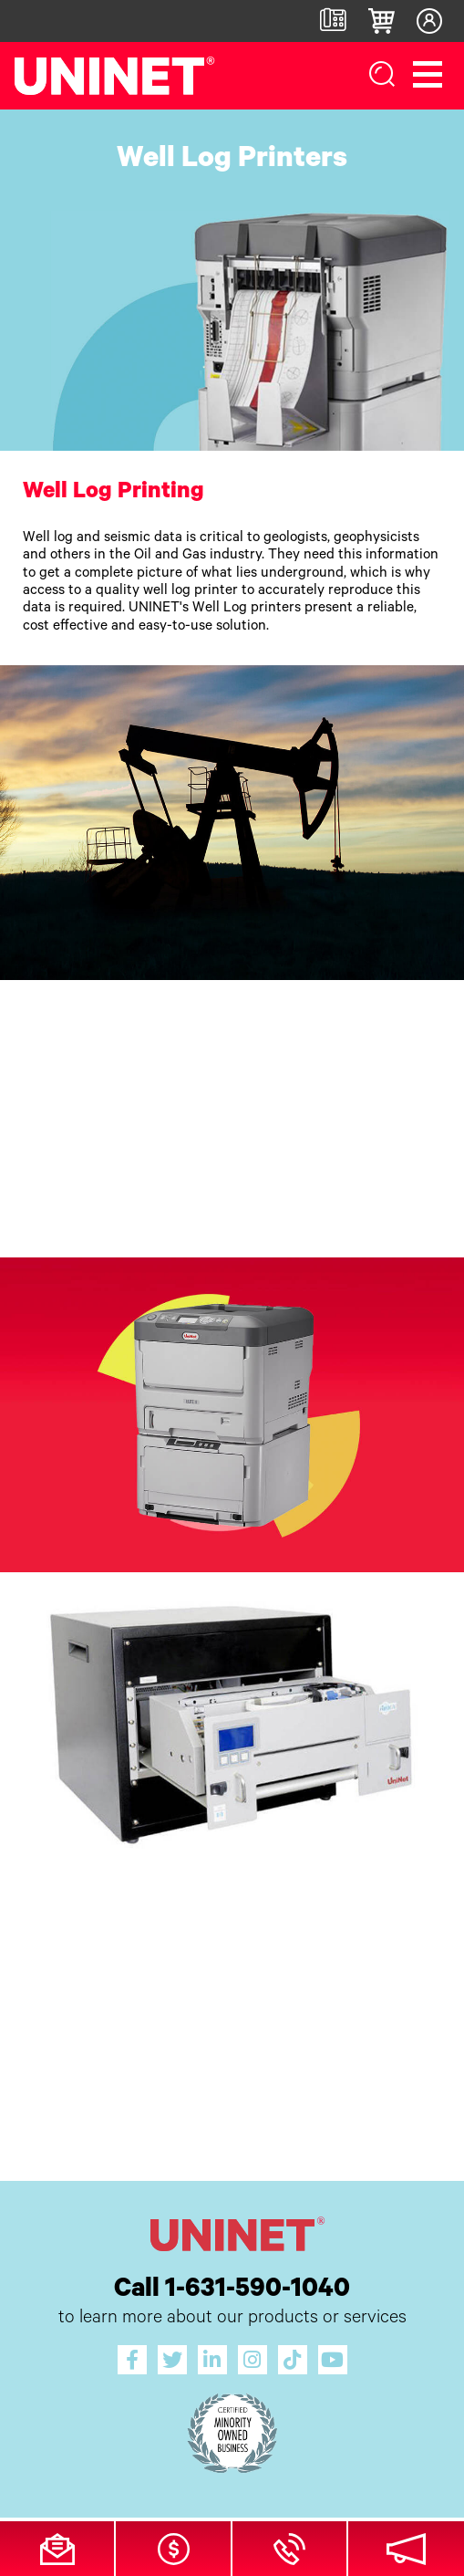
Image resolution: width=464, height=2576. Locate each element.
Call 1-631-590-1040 (232, 2291)
